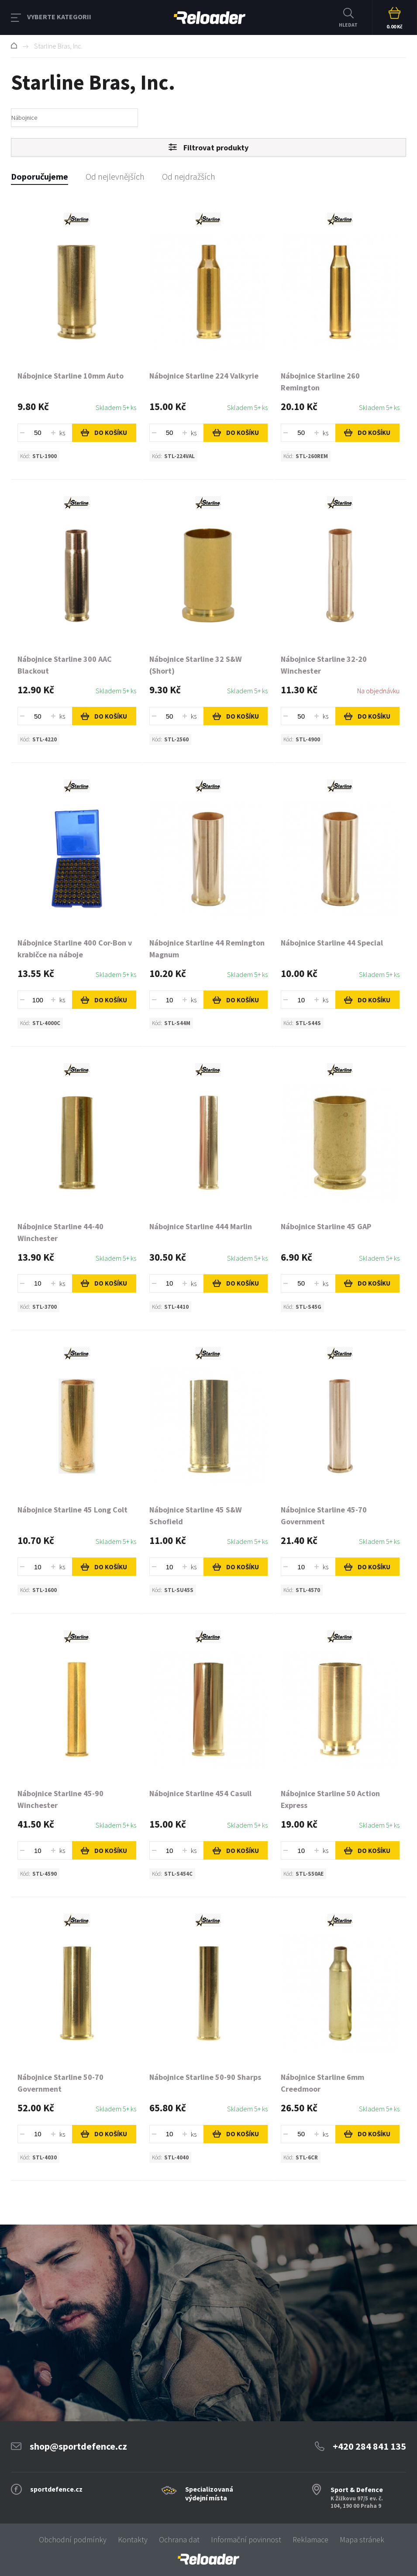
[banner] (208, 2559)
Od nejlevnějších (115, 176)
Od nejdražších (188, 176)
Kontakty (133, 2539)
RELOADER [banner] (209, 17)
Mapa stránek (362, 2539)
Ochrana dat (179, 2539)
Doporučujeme (39, 176)
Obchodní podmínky (73, 2539)
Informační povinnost (246, 2539)
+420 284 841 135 (369, 2446)
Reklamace (310, 2539)
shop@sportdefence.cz (78, 2446)
